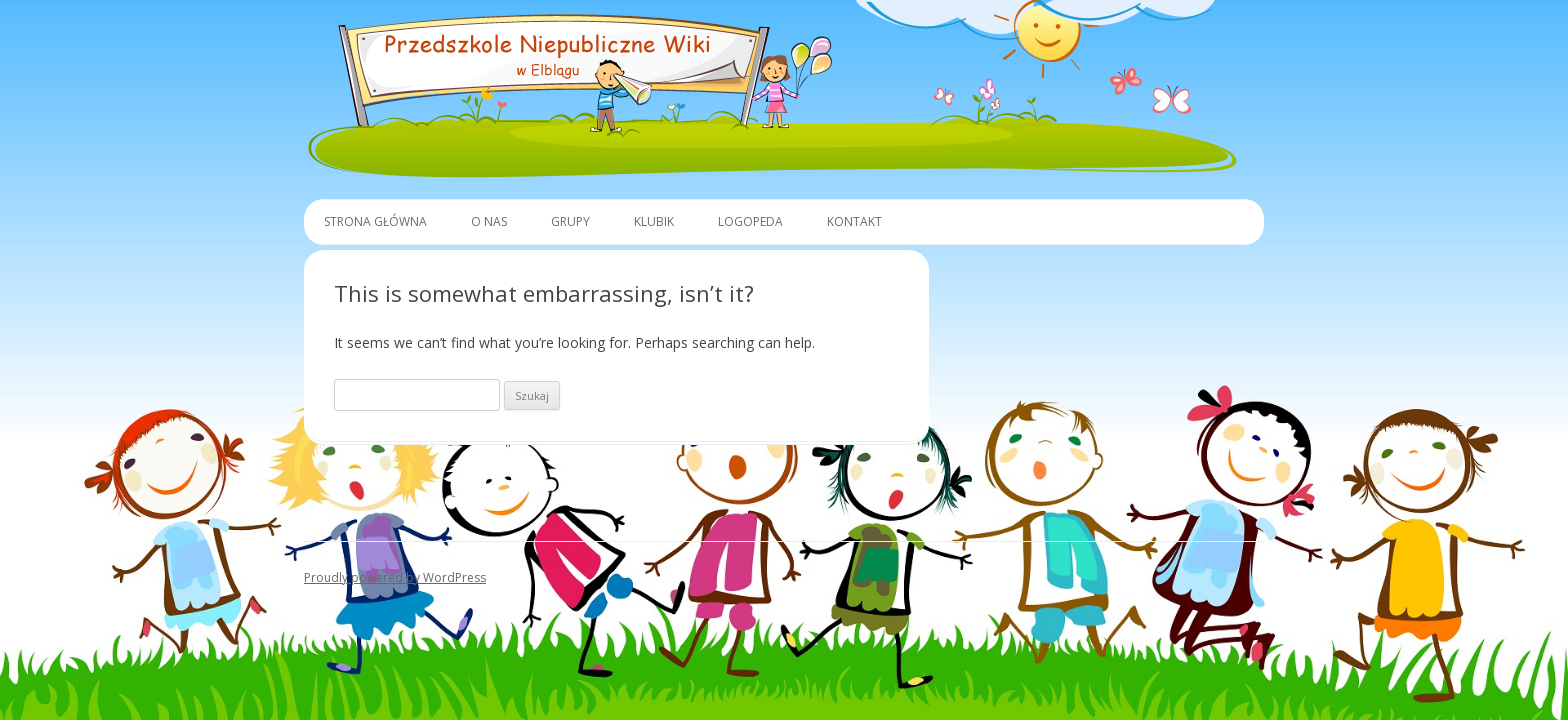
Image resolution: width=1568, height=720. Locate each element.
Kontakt (854, 221)
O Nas (489, 221)
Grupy (570, 221)
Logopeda (750, 221)
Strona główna (375, 221)
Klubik (654, 221)
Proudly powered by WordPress (395, 577)
